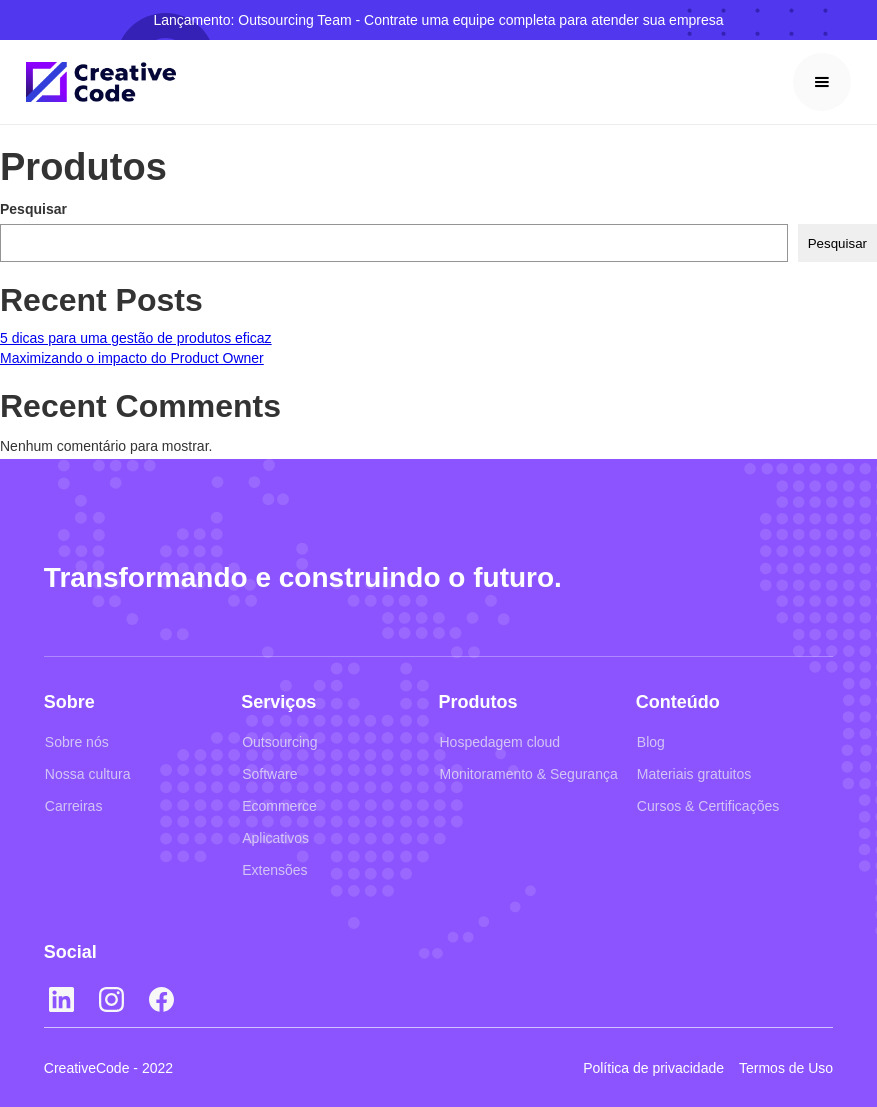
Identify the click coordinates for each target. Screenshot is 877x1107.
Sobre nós (77, 742)
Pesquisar (33, 209)
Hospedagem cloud (500, 742)
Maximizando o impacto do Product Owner (132, 358)
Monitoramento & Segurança (529, 774)
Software (269, 774)
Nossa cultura (88, 774)
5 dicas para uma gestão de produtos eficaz (136, 338)
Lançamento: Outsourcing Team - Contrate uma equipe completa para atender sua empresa (438, 20)
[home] (101, 82)
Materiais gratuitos (694, 774)
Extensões (274, 870)
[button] (822, 82)
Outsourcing (279, 742)
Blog (651, 742)
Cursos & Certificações (708, 806)
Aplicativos (275, 838)
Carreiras (74, 806)
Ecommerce (279, 806)
